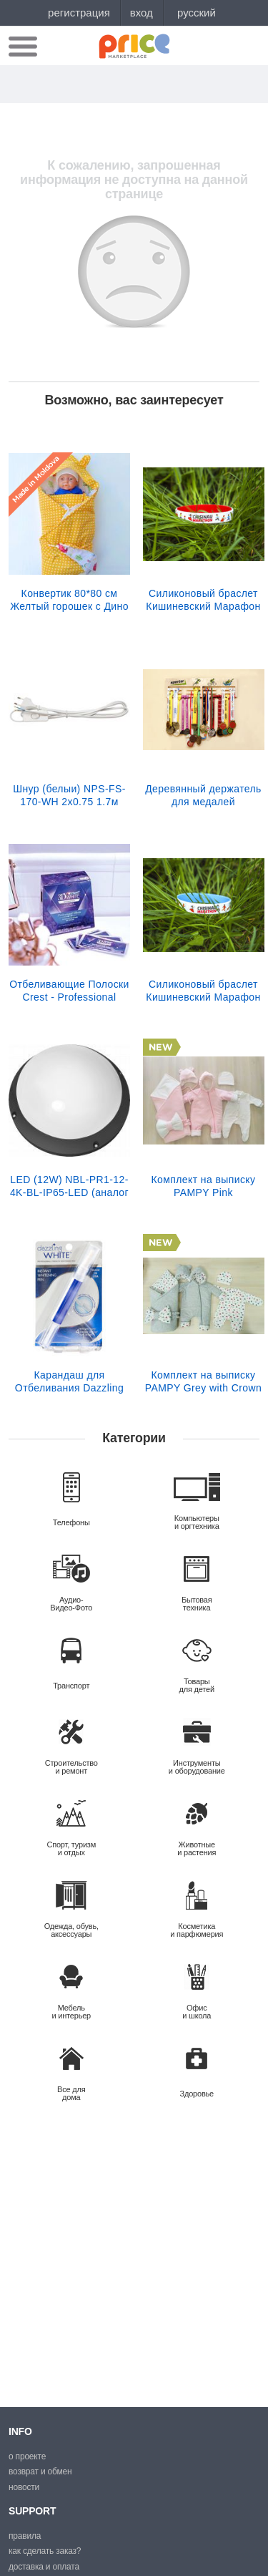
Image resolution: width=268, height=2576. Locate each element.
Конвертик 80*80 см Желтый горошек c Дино (69, 600)
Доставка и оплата (44, 2567)
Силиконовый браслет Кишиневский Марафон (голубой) (203, 990)
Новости (24, 2487)
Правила (25, 2536)
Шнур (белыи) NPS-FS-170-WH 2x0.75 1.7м (69, 795)
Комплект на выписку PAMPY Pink (204, 1186)
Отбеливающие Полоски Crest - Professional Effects (69, 990)
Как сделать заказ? (45, 2551)
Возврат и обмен (40, 2471)
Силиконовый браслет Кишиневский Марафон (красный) (203, 600)
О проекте (27, 2456)
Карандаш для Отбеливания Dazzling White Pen (69, 1381)
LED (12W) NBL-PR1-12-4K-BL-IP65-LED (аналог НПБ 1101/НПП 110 (69, 1186)
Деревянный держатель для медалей (203, 795)
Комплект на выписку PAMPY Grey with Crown (203, 1381)
